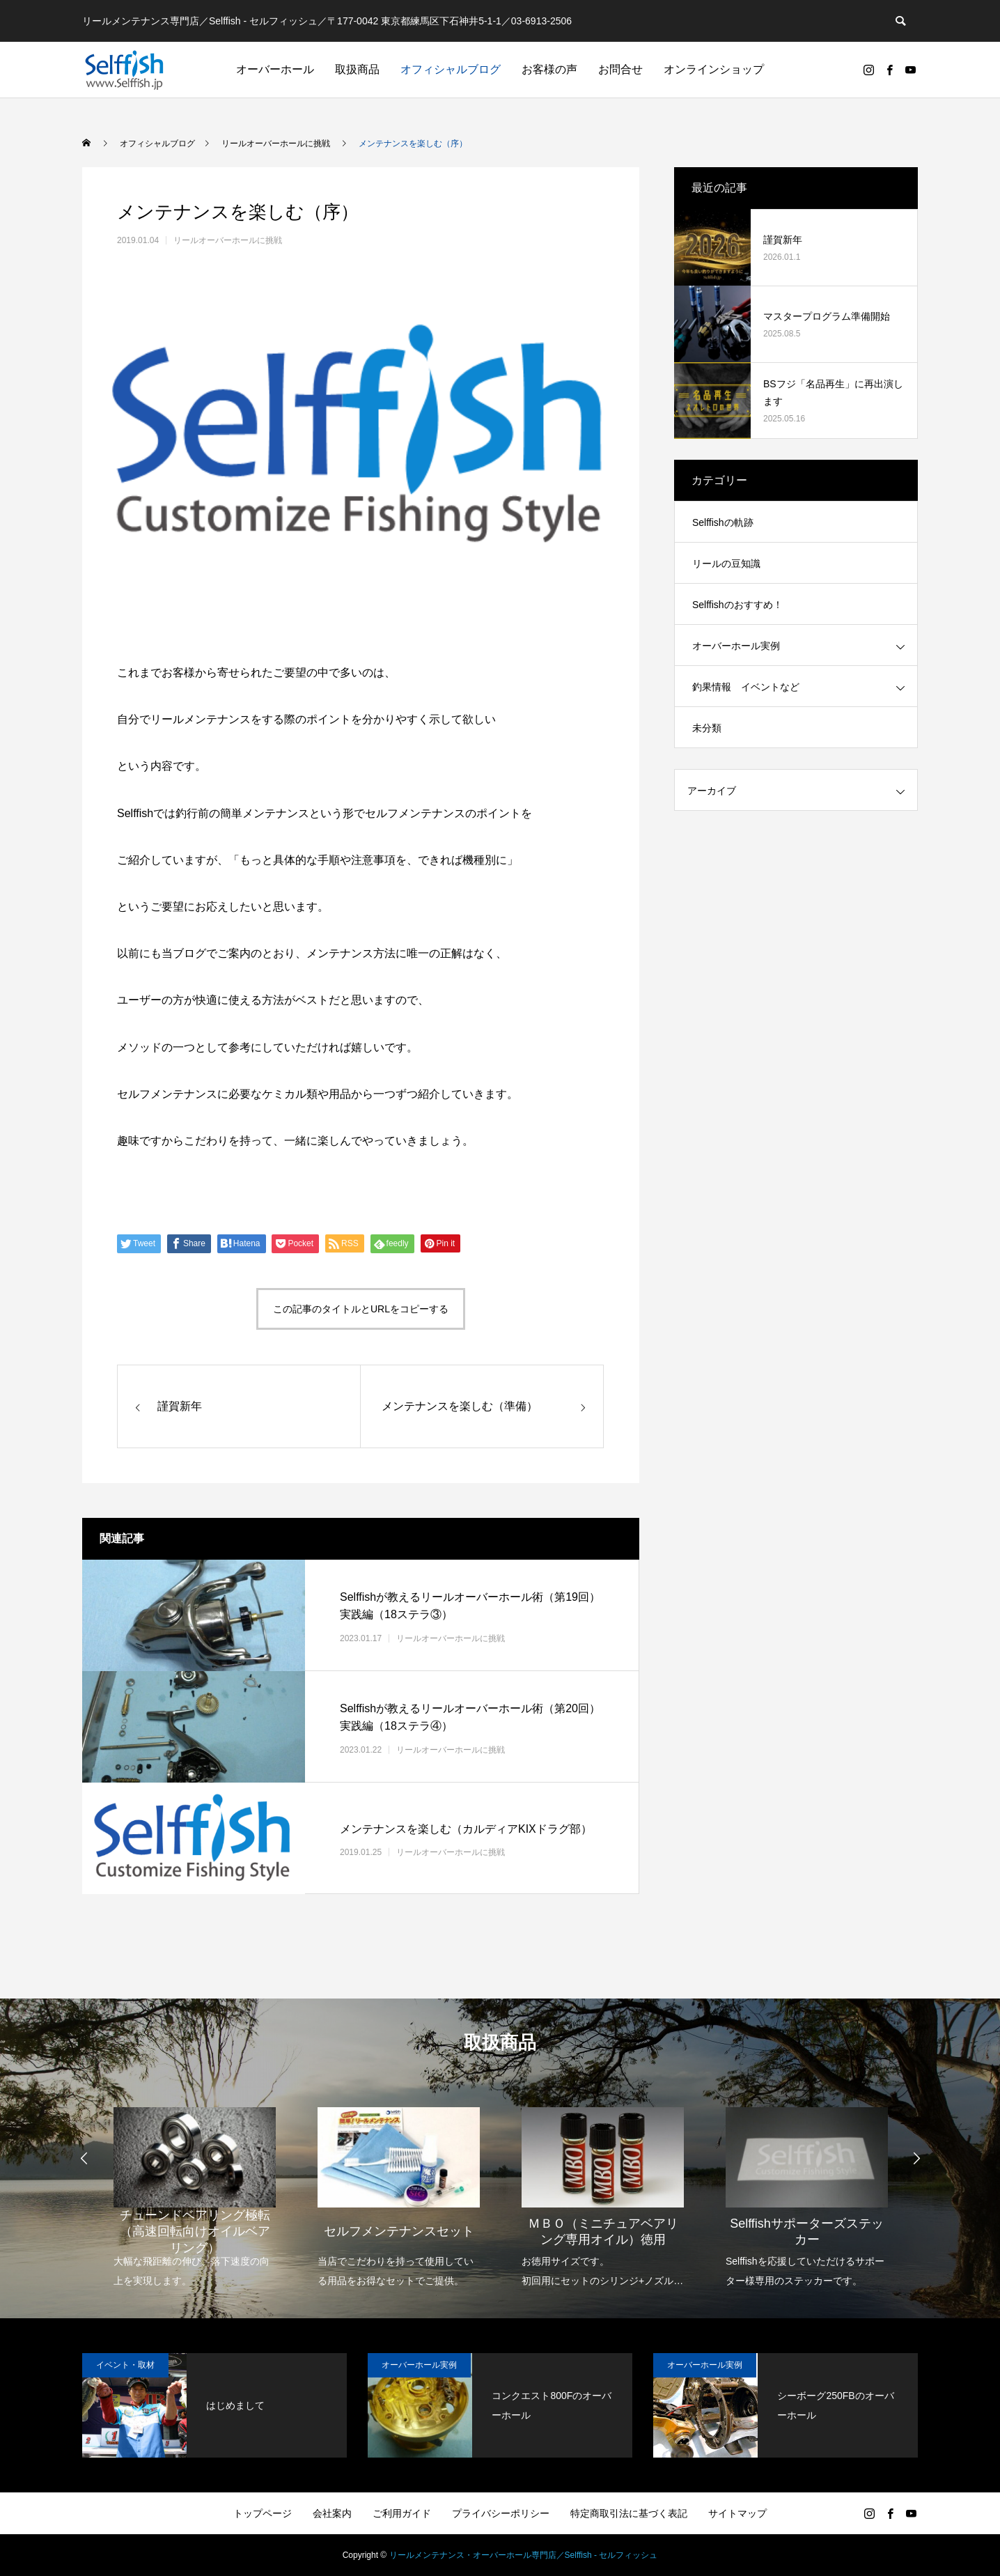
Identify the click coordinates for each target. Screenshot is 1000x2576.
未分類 (706, 728)
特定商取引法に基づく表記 (628, 2513)
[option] (195, 2188)
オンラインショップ (714, 69)
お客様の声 (549, 69)
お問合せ (620, 69)
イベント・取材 (125, 2365)
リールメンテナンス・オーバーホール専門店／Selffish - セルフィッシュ (523, 2555)
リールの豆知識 (726, 563)
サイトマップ (737, 2513)
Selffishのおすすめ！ (737, 604)
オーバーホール (275, 69)
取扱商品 (357, 69)
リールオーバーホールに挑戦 (227, 240)
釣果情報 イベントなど (745, 686)
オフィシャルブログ (450, 69)
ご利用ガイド (402, 2513)
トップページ (262, 2513)
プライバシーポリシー (500, 2513)
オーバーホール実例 (736, 645)
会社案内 (332, 2513)
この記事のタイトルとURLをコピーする (360, 1308)
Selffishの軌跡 (722, 522)
